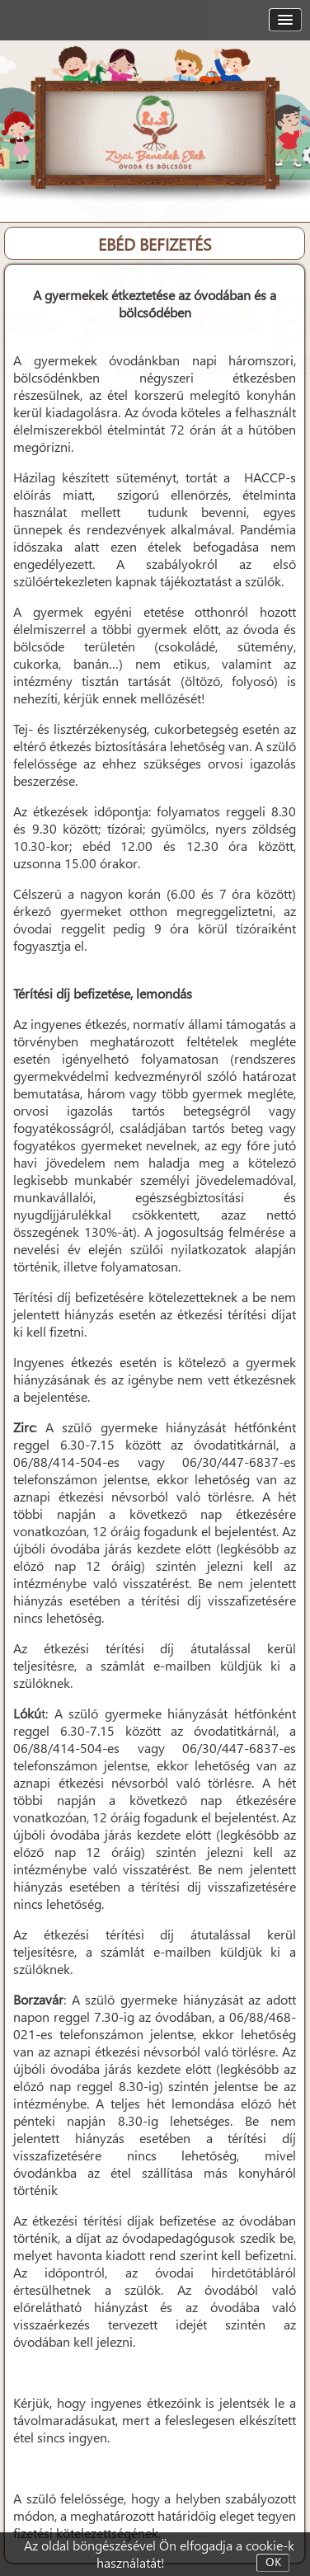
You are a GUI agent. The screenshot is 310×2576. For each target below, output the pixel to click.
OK (273, 2562)
